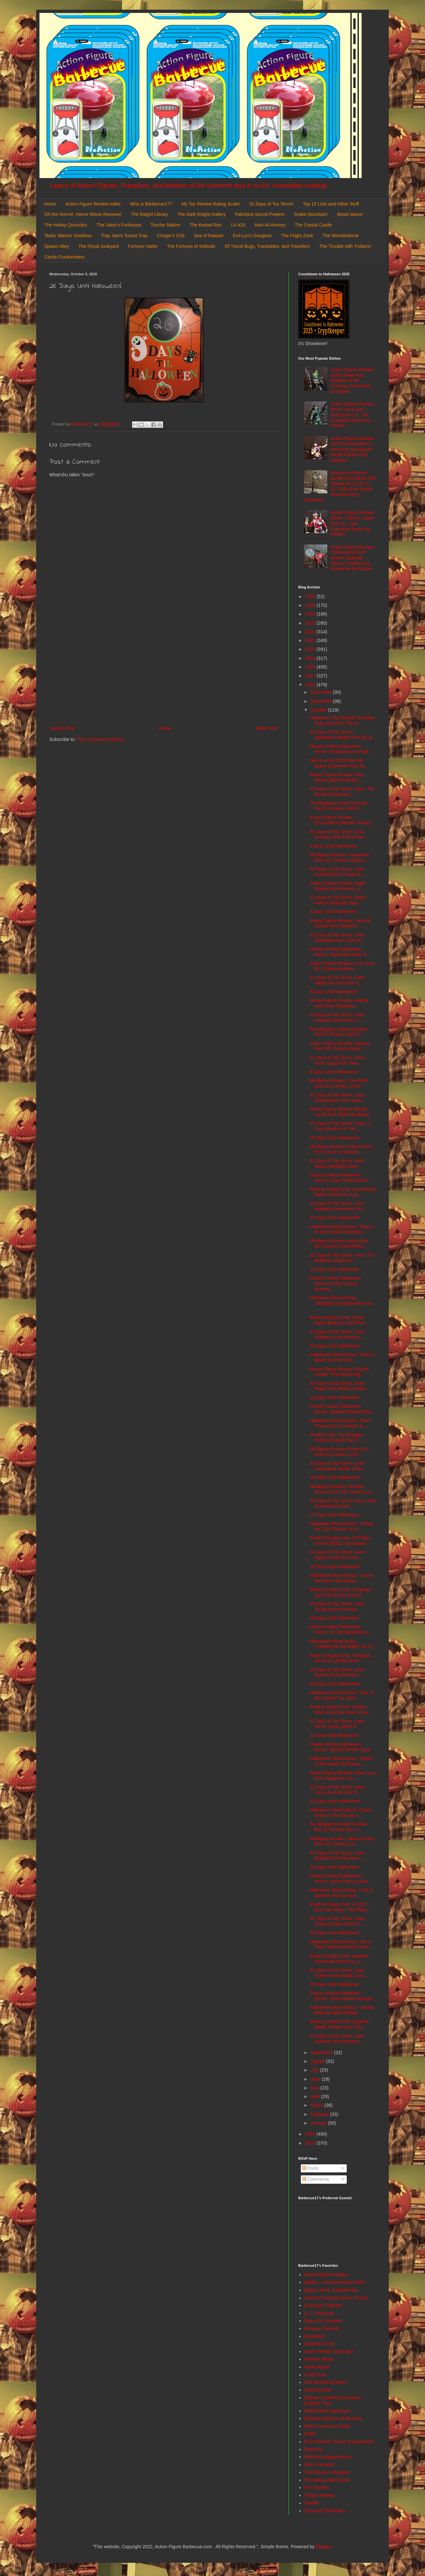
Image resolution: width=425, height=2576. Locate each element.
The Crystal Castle (313, 224)
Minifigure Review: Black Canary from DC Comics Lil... (342, 1841)
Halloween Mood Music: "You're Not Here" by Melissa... (341, 1578)
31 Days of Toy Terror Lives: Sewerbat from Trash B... (337, 937)
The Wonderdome (340, 235)
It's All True (315, 2374)
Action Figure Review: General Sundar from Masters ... (340, 923)
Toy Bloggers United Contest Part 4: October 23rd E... (338, 1032)
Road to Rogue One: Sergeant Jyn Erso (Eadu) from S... (340, 1592)
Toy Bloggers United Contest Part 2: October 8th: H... (338, 1826)
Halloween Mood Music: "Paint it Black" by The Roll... (342, 1357)
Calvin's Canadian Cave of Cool (336, 2297)
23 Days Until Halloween (334, 1867)
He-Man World (318, 2359)
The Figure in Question (327, 2472)
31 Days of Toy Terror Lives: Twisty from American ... (337, 1606)
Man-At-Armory (270, 224)
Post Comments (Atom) (100, 739)
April (316, 2096)
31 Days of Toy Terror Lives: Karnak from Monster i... (337, 1672)
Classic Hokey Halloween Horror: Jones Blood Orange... (342, 1995)
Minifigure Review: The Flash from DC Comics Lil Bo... (339, 1083)
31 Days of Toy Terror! (271, 203)
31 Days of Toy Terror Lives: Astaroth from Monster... (337, 2038)
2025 (311, 605)
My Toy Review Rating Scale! (210, 203)
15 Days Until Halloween (334, 1397)
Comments (315, 2179)
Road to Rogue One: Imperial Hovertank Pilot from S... (339, 1958)
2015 (311, 2134)
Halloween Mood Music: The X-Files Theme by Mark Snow (341, 1944)
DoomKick (314, 2336)
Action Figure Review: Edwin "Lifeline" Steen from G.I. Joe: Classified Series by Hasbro (353, 523)
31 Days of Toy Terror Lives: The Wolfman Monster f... (342, 1257)
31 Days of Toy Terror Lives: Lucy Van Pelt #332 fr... (337, 1789)
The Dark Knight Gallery (201, 214)
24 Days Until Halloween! (335, 1932)
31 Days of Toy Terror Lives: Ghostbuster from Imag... (337, 1097)
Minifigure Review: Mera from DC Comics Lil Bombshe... (339, 1243)
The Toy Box (316, 2487)
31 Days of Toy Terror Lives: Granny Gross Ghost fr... (337, 1921)
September (322, 2052)
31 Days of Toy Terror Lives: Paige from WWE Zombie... (339, 1386)
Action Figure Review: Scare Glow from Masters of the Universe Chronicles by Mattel (353, 380)
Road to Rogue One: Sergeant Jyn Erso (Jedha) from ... (340, 1658)
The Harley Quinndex (65, 224)
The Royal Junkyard (98, 246)
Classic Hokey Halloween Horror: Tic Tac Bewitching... (340, 1629)
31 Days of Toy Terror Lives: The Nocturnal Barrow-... (342, 791)
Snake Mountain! (311, 214)
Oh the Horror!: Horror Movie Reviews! (83, 214)
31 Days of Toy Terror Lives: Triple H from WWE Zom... (338, 1973)
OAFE (310, 2433)
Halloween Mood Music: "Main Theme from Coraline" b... (340, 1423)
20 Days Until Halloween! (335, 1683)
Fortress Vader (143, 246)
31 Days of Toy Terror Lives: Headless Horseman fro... (338, 1206)
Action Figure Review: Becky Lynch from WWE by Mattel (339, 1111)
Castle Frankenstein (64, 256)
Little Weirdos (318, 2389)
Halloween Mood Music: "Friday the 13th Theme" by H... (341, 1526)
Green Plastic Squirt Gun (329, 2351)
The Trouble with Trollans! (345, 246)
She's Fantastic (319, 2464)
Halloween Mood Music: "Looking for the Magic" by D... (342, 1644)
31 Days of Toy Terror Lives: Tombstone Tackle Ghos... (338, 1466)
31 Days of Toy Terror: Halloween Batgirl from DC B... (343, 734)
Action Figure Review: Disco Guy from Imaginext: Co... (343, 1775)
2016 (311, 684)
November (321, 701)
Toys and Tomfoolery (324, 2510)
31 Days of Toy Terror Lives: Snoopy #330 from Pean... (338, 834)
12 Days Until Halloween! (335, 1217)
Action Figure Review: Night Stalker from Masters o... (337, 886)
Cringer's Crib (170, 235)
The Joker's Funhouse (118, 224)
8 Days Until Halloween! (334, 1071)
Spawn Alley (56, 246)
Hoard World (316, 2367)
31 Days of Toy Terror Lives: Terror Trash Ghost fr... (337, 1723)
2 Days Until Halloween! (334, 846)
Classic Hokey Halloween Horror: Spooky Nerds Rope (340, 1747)
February (320, 2114)
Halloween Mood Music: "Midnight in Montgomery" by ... (341, 1303)
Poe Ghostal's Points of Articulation (339, 2441)
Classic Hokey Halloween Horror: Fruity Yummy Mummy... (335, 1283)
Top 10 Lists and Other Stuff (331, 203)
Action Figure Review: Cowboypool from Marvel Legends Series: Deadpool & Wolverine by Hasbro (353, 557)
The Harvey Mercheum (327, 2480)
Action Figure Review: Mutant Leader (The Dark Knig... (339, 1372)
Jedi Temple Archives (325, 2382)
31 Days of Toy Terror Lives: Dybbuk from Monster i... (337, 1855)
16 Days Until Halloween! (335, 1477)
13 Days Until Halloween (334, 1269)
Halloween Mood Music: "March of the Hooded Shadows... (341, 1229)
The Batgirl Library (149, 214)
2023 (311, 623)
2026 (311, 596)
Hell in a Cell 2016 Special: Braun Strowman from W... (338, 763)
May (315, 2087)
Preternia (313, 2449)
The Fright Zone (297, 235)
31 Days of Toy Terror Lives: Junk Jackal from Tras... (337, 1060)
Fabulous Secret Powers (260, 214)
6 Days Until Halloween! (334, 991)
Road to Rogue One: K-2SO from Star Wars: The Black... (340, 1907)
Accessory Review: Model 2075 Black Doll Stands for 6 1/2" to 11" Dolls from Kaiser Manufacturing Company (340, 486)
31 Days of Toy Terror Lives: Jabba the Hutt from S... (337, 980)
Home (50, 203)
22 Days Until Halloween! (335, 1801)
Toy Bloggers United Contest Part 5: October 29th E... (338, 805)
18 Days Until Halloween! (335, 1566)
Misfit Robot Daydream (327, 2410)
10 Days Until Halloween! (335, 1137)
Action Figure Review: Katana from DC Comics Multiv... (339, 1046)
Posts (310, 2168)
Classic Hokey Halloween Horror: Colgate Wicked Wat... (342, 1409)
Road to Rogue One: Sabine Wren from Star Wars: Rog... (340, 1709)
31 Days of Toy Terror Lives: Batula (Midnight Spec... (337, 1163)
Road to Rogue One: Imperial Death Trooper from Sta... (339, 2024)
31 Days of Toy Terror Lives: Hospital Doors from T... (337, 1017)
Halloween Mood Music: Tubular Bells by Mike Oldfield (342, 2010)
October (319, 710)
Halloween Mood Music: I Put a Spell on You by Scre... (341, 1892)
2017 (311, 675)
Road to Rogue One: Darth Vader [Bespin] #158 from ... (340, 1320)
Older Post (266, 728)
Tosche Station (165, 224)
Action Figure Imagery (326, 2274)
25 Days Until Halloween (334, 1984)
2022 (311, 631)
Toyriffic (311, 2503)
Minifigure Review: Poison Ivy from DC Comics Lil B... (339, 1451)
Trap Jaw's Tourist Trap (124, 235)
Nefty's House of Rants (327, 2426)
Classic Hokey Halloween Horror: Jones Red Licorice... (341, 1878)
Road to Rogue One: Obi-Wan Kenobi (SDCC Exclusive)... (340, 1540)
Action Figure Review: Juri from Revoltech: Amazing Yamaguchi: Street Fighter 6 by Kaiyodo (353, 449)
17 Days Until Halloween (334, 1514)
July (315, 2070)
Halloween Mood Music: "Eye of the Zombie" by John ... (341, 1695)
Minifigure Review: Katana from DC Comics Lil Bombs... (341, 1149)
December (321, 692)
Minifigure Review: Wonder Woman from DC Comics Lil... (342, 1489)
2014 (311, 2143)
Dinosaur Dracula (321, 2328)
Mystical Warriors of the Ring (333, 2418)
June (316, 2079)
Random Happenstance (328, 2456)
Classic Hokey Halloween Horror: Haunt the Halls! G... (340, 951)
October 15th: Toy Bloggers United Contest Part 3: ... (337, 1437)
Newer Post (62, 728)
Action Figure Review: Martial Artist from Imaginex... (339, 1003)
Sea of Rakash (208, 235)
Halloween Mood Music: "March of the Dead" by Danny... (341, 1761)
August (318, 2061)
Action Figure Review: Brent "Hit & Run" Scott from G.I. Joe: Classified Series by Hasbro (353, 414)
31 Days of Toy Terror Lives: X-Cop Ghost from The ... (340, 1126)
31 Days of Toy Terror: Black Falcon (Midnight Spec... (338, 900)
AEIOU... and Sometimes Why (334, 2282)
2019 (311, 658)
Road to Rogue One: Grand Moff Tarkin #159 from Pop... (342, 1192)
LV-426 (238, 224)
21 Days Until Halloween (334, 1735)
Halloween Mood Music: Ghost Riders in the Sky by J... (340, 1812)
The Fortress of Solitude (191, 246)
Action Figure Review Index (92, 203)
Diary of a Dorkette (323, 2320)
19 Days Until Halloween (334, 1618)
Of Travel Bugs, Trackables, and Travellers (267, 246)
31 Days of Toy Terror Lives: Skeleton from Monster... (337, 1334)
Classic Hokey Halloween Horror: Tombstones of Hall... (341, 749)
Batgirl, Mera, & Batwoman (331, 2290)
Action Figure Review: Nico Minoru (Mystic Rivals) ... (337, 777)
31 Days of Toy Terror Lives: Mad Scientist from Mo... (343, 1503)
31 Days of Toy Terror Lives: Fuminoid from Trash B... (337, 871)
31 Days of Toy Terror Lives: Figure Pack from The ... (337, 1554)
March (317, 2105)
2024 (311, 614)
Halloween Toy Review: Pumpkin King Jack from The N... (342, 720)
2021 (311, 640)
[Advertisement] (164, 671)
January (319, 2123)
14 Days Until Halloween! (335, 1345)
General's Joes (319, 2343)
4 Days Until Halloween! (334, 911)
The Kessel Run (206, 224)
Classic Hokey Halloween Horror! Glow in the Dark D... (341, 1177)
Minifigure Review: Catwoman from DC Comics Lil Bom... (339, 857)
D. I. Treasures (319, 2313)
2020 (311, 649)
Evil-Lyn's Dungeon (252, 235)
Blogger (323, 2546)
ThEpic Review (319, 2495)
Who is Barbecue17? (151, 203)
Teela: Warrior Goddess (68, 235)
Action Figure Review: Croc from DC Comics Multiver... (342, 966)
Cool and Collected (323, 2305)
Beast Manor (350, 214)
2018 (311, 667)
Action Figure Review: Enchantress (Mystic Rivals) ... (342, 820)
